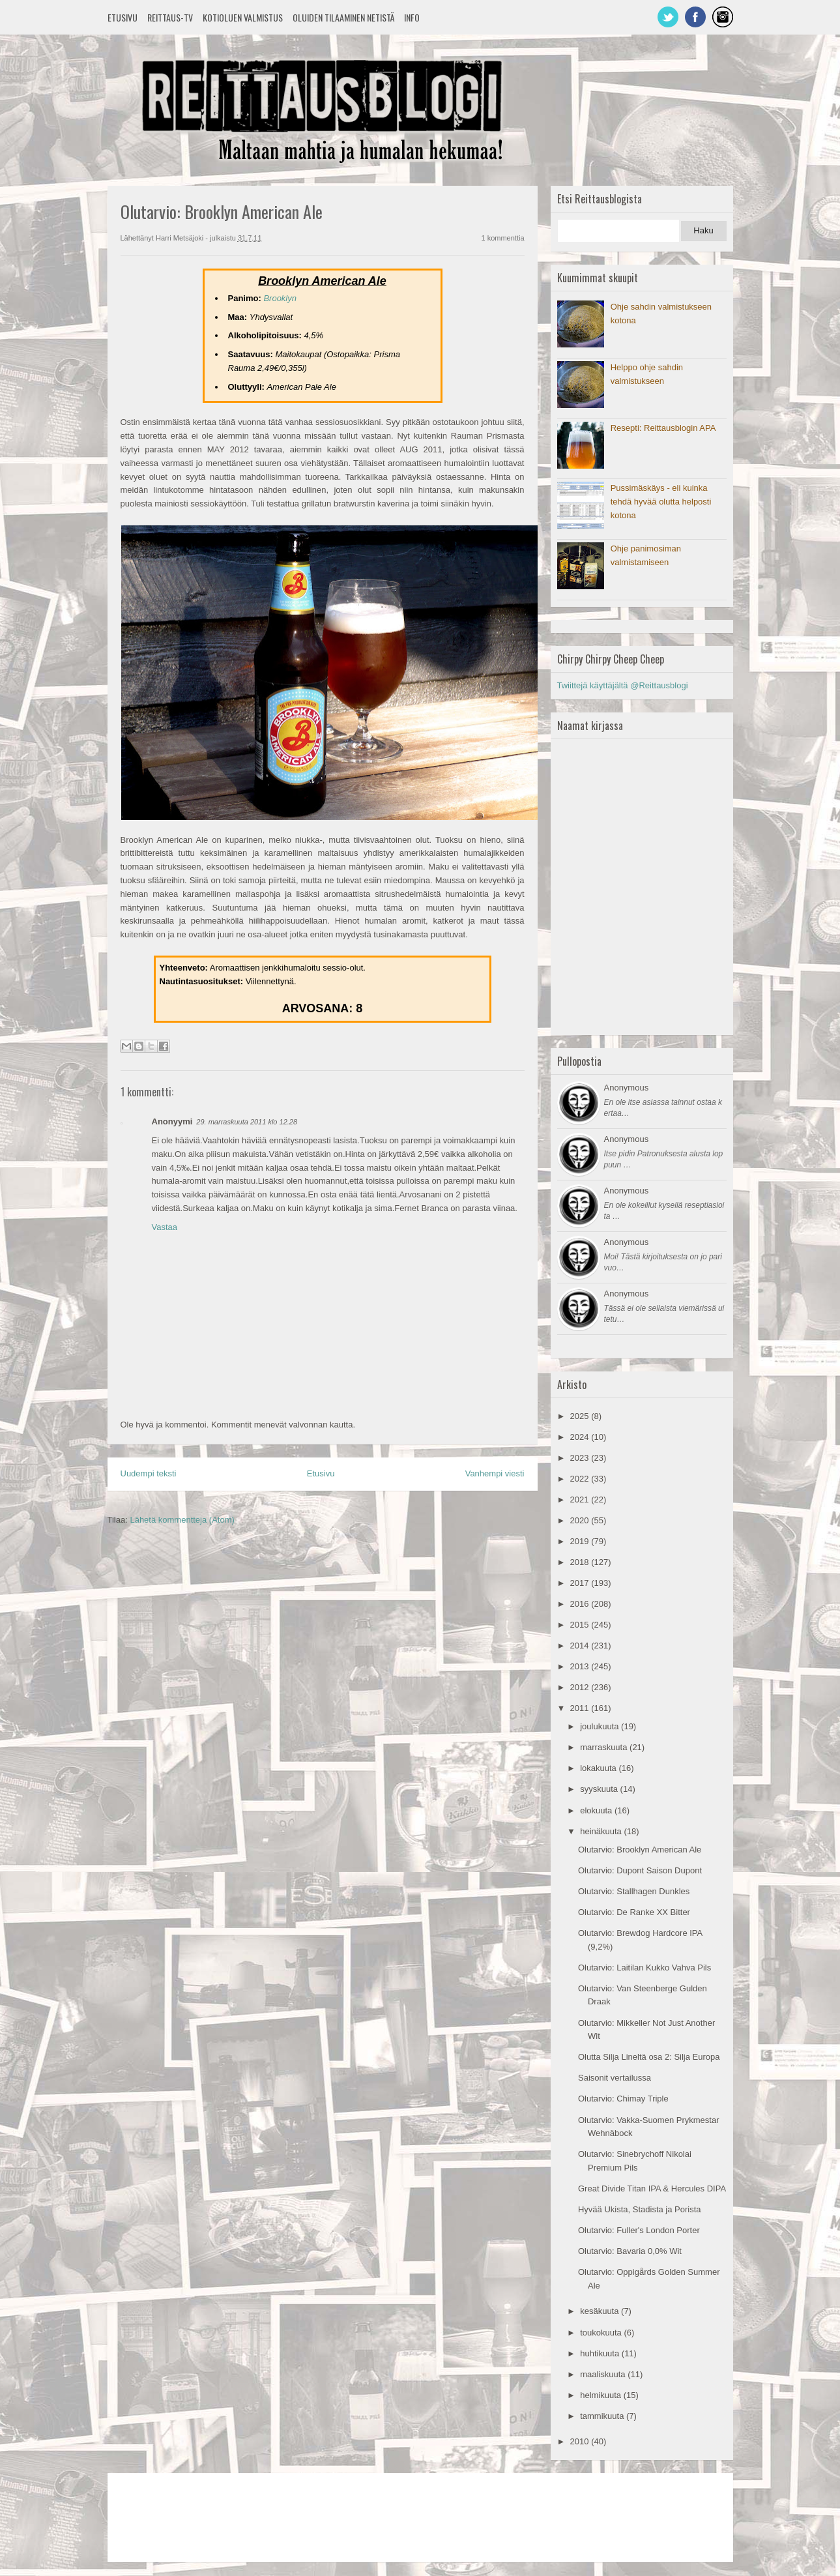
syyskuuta (600, 1789)
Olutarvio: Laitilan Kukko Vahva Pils (644, 1967)
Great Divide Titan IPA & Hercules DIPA (652, 2188)
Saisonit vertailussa (614, 2078)
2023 (581, 1458)
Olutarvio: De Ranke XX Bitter (634, 1912)
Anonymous (626, 1087)
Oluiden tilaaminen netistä (343, 17)
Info (412, 17)
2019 (581, 1541)
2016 (581, 1604)
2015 (581, 1625)
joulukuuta (600, 1726)
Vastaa (165, 1227)
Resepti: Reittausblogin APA (663, 428)
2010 (581, 2441)
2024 (581, 1437)
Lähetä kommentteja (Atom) (182, 1520)
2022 (581, 1479)
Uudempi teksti (149, 1473)
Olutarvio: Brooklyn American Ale (639, 1849)
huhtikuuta (601, 2353)
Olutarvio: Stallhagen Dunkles (633, 1891)
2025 (581, 1416)
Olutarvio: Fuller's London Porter (639, 2230)
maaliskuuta (604, 2374)
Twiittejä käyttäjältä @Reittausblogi (622, 685)
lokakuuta (599, 1768)
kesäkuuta (600, 2311)
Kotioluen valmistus (243, 17)
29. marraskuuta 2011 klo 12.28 (246, 1122)
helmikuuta (601, 2395)
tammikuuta (603, 2416)
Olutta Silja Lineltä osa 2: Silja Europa (649, 2057)
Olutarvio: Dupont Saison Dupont (640, 1870)
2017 (581, 1583)
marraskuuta (605, 1747)
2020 (581, 1520)
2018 (581, 1562)
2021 (581, 1499)
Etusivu (123, 17)
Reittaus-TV (170, 17)
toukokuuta (602, 2332)
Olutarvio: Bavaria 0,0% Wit (630, 2251)
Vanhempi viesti (495, 1473)
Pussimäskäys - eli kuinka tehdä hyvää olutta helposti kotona (661, 501)
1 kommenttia (502, 238)
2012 (581, 1687)
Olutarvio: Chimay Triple (623, 2098)
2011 (581, 1708)
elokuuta (597, 1810)
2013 (581, 1666)
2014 (581, 1645)
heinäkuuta (602, 1831)
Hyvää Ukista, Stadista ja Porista (639, 2209)
